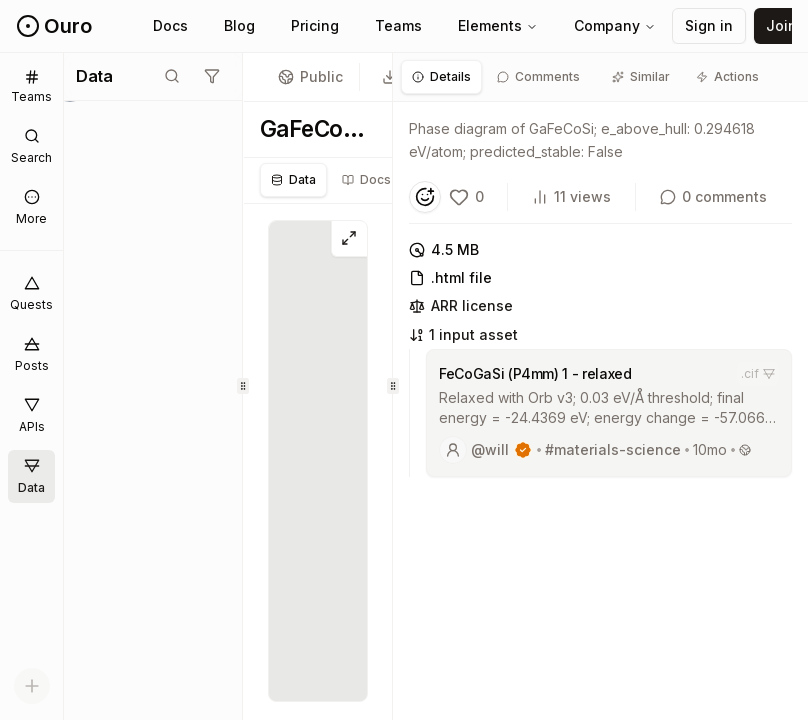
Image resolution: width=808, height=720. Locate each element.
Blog (239, 25)
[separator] (243, 386)
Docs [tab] (366, 179)
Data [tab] (293, 179)
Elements (498, 25)
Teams (398, 25)
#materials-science (613, 449)
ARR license (461, 305)
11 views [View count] (571, 196)
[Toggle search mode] (172, 76)
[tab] (441, 77)
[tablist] (368, 180)
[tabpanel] (600, 304)
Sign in (709, 25)
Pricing (315, 25)
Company (615, 25)
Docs (170, 25)
